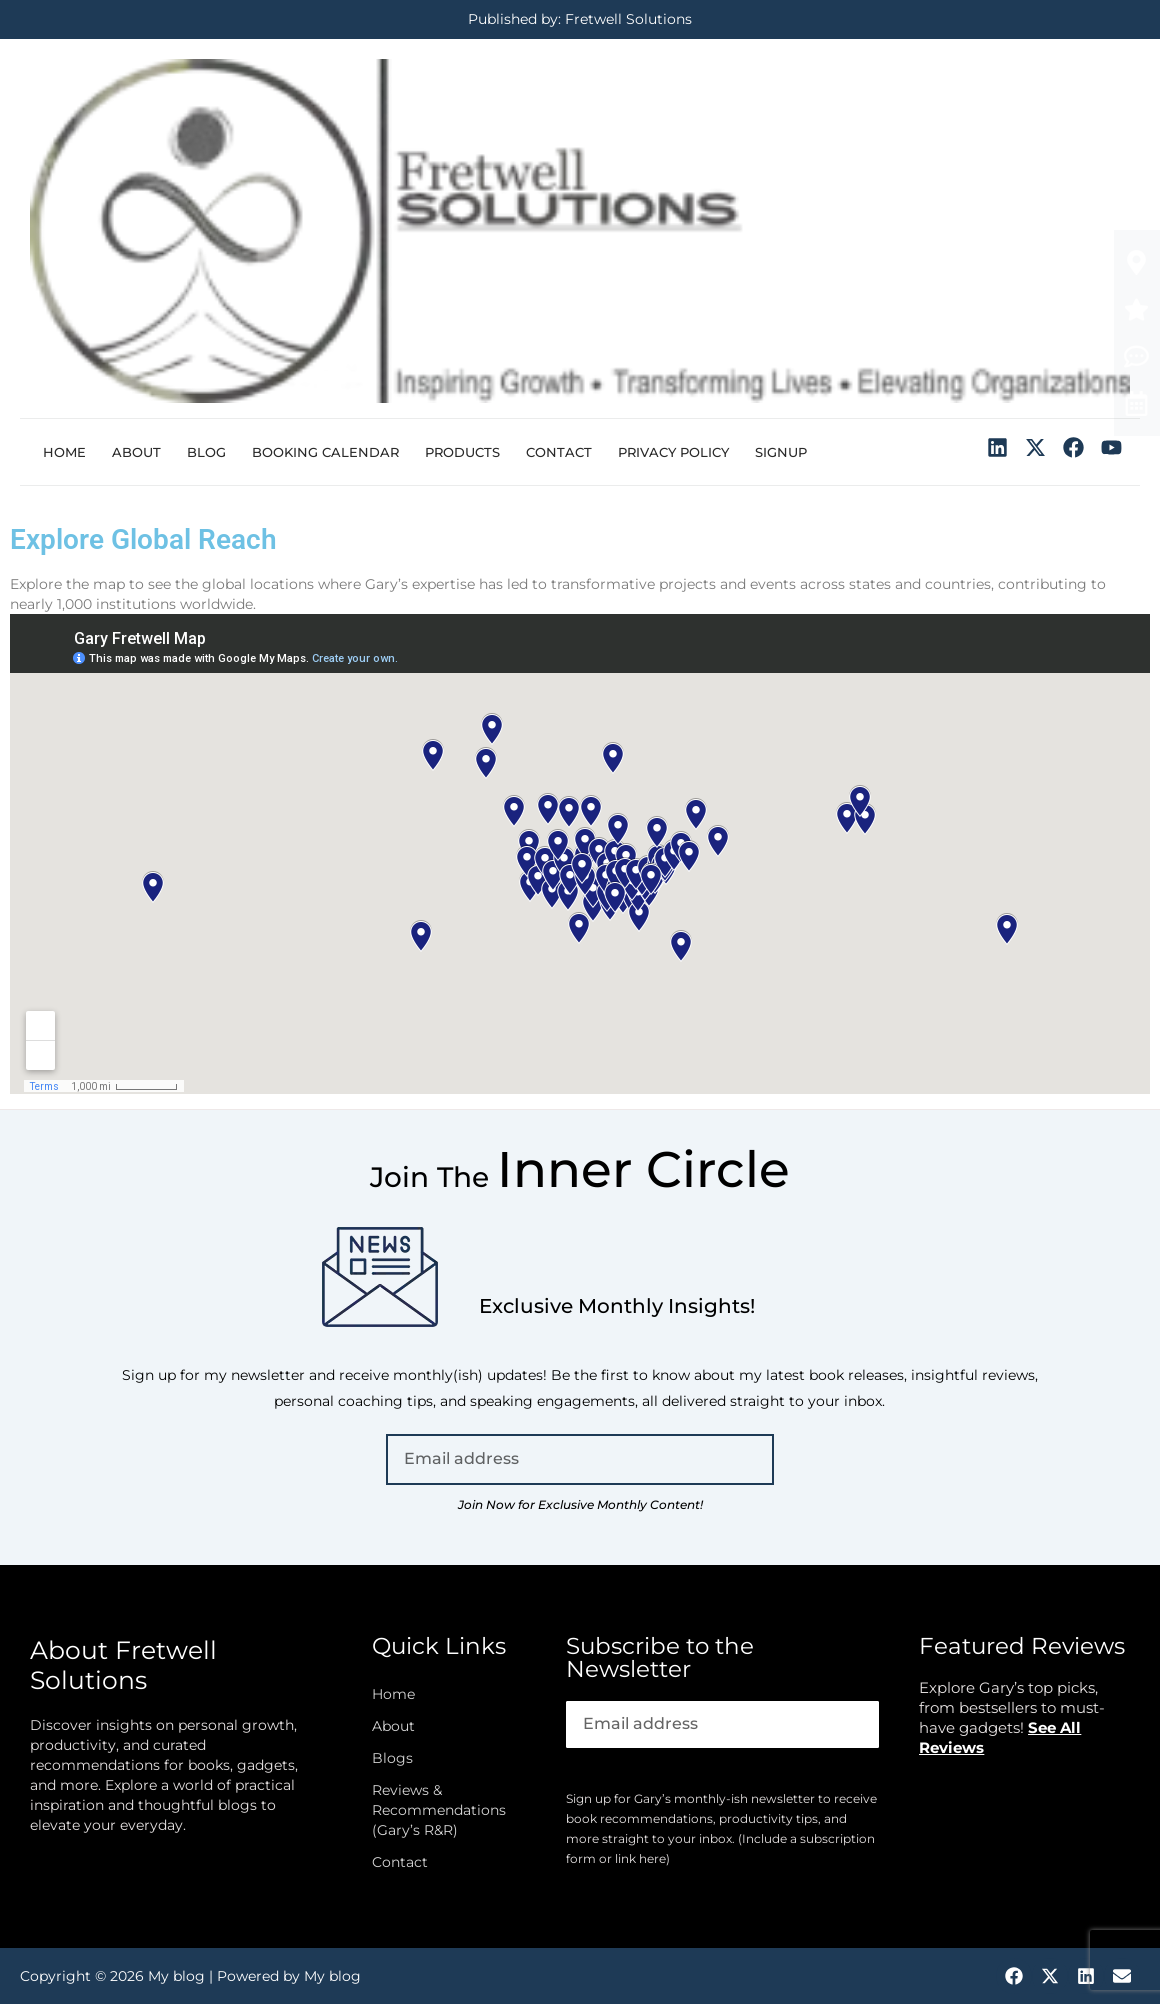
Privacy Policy (673, 452)
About (136, 452)
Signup (781, 452)
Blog (206, 452)
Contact (559, 452)
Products (462, 452)
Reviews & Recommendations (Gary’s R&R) (439, 1810)
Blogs (392, 1758)
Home (64, 452)
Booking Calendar (325, 452)
